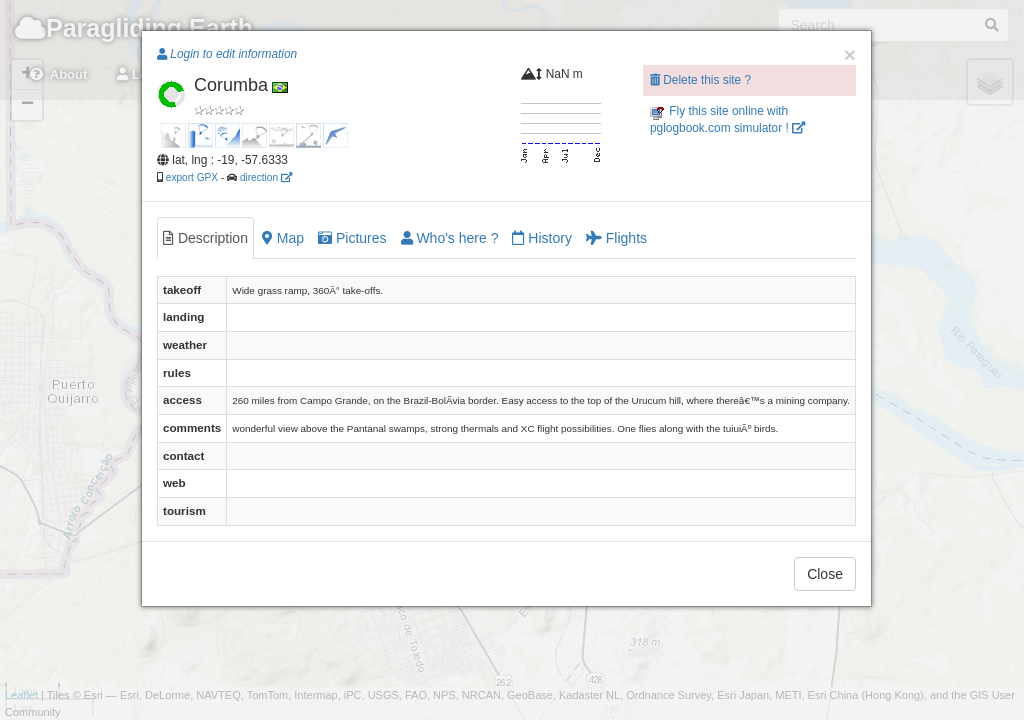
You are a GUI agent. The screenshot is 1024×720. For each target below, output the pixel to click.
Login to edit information (227, 54)
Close (825, 574)
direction (266, 177)
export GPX (192, 177)
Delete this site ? (700, 80)
